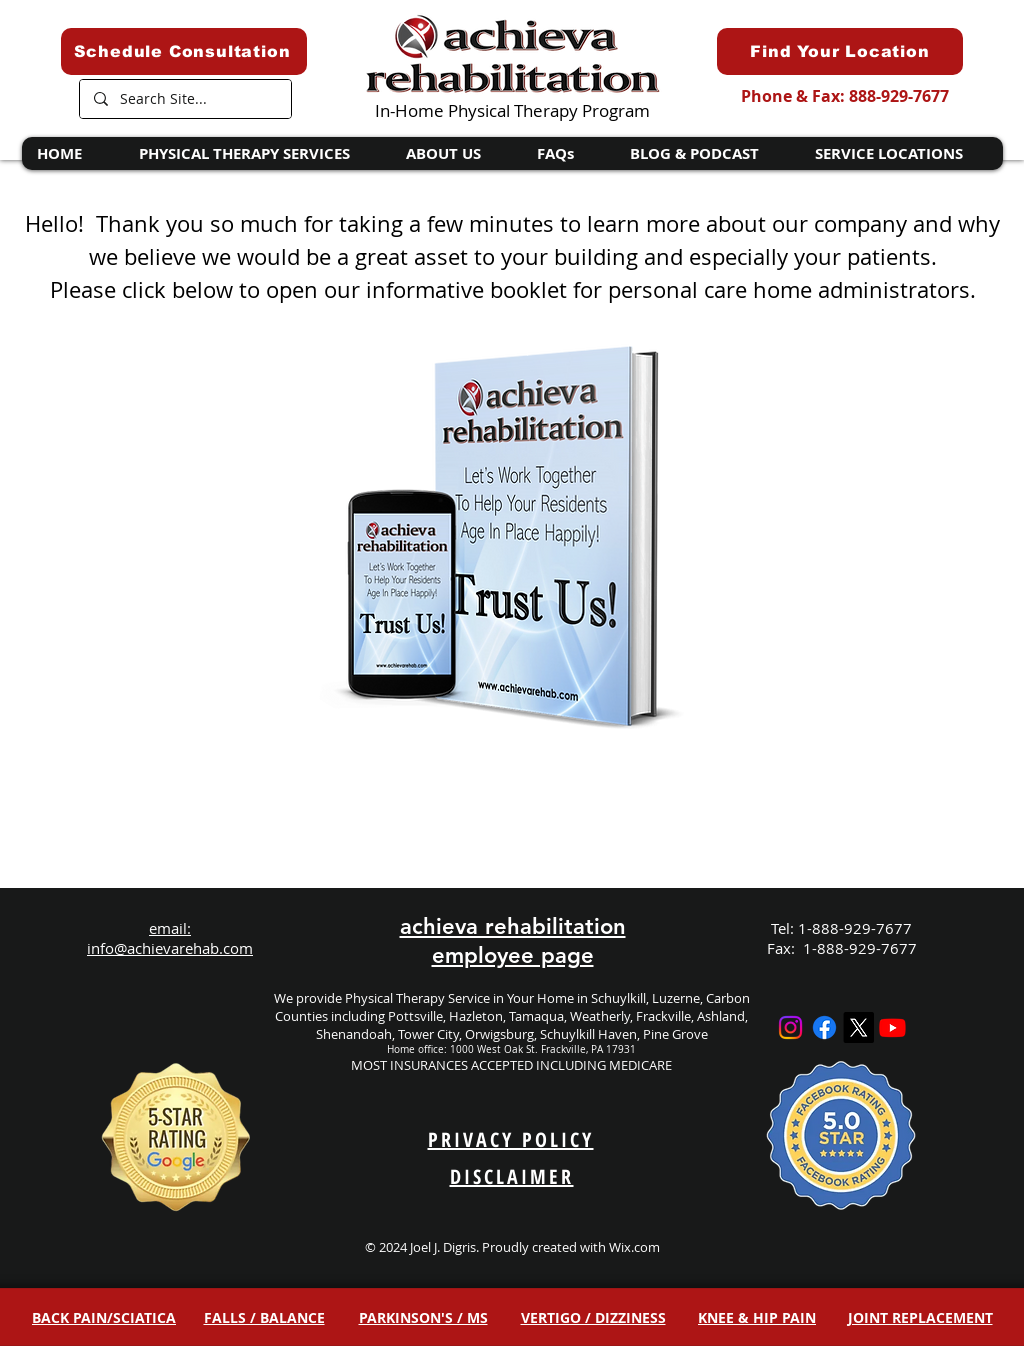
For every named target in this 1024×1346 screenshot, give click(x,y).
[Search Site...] (184, 99)
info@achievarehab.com (170, 948)
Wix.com (634, 1247)
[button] (256, 153)
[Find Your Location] (840, 51)
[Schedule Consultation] (184, 51)
